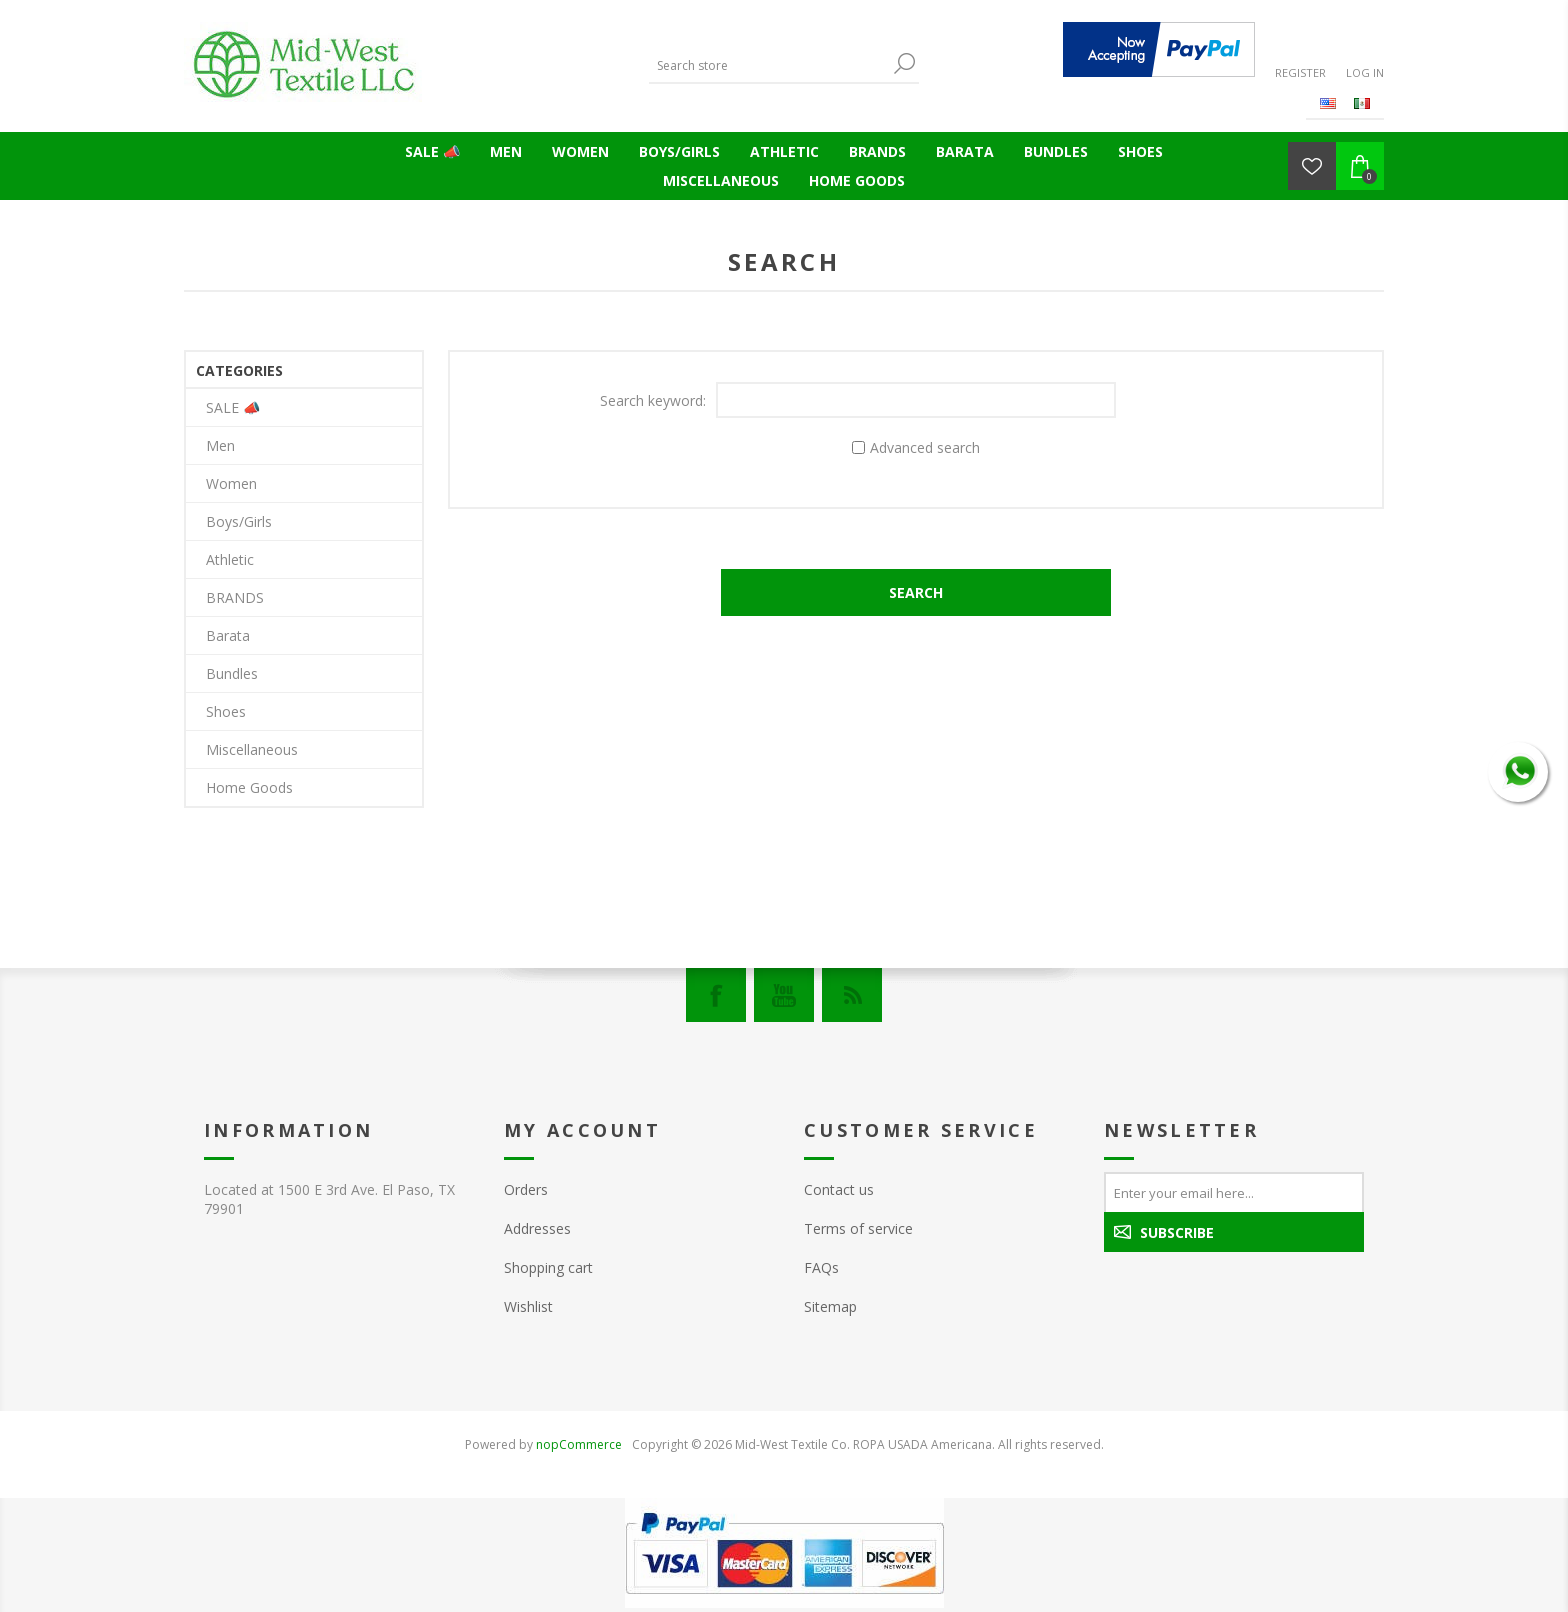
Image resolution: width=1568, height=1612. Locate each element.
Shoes (1140, 151)
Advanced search (925, 447)
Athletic (784, 151)
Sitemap (830, 1306)
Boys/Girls (679, 151)
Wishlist (528, 1306)
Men (506, 151)
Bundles (1056, 151)
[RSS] (852, 995)
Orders (526, 1189)
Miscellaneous (721, 180)
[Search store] (769, 65)
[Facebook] (716, 995)
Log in (1365, 72)
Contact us (839, 1189)
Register (1300, 72)
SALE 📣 (432, 151)
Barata (965, 151)
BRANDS (877, 151)
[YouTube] (784, 995)
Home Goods (857, 180)
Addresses (537, 1228)
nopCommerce (579, 1444)
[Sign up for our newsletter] (1234, 1192)
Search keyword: (653, 400)
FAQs (821, 1267)
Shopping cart (548, 1267)
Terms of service (858, 1228)
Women (580, 151)
